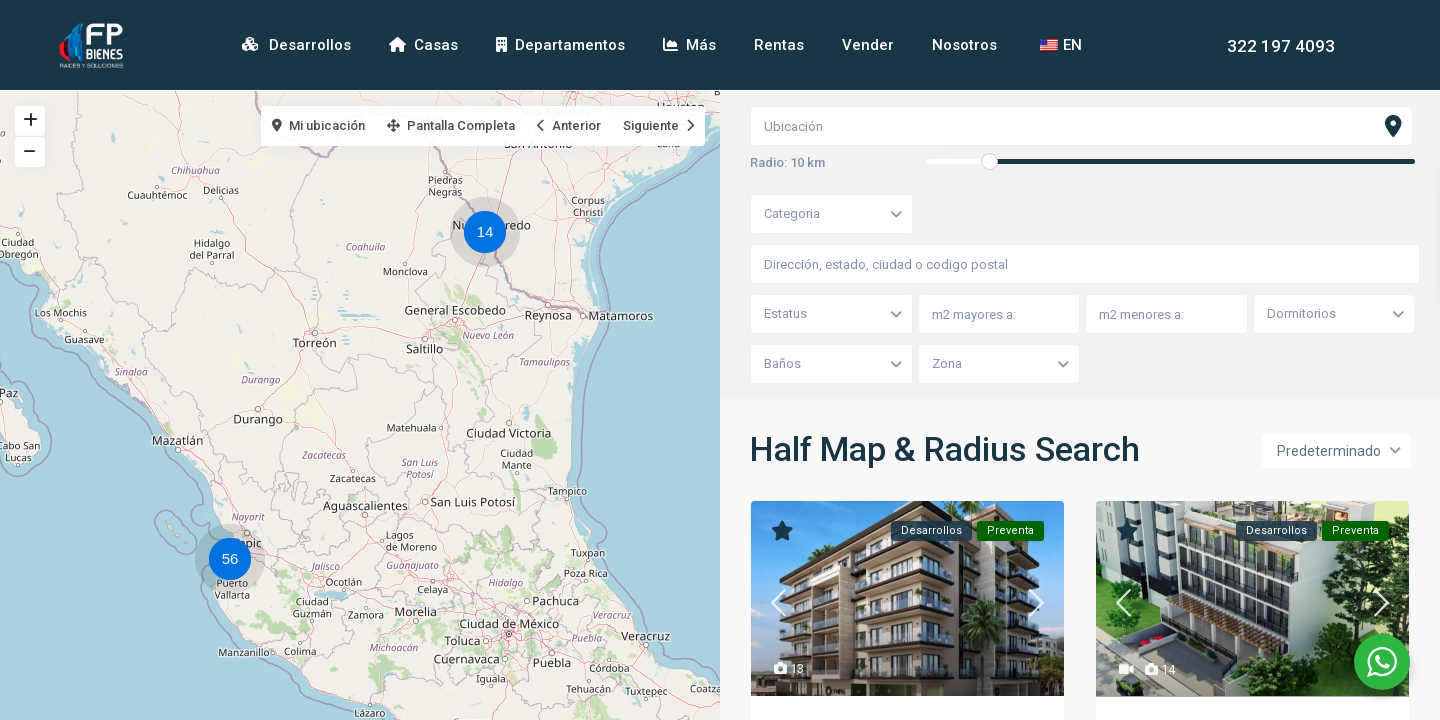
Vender (868, 45)
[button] (490, 235)
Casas (423, 45)
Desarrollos (296, 45)
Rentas (779, 45)
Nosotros (964, 45)
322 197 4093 (1281, 45)
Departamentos (560, 45)
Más (689, 45)
